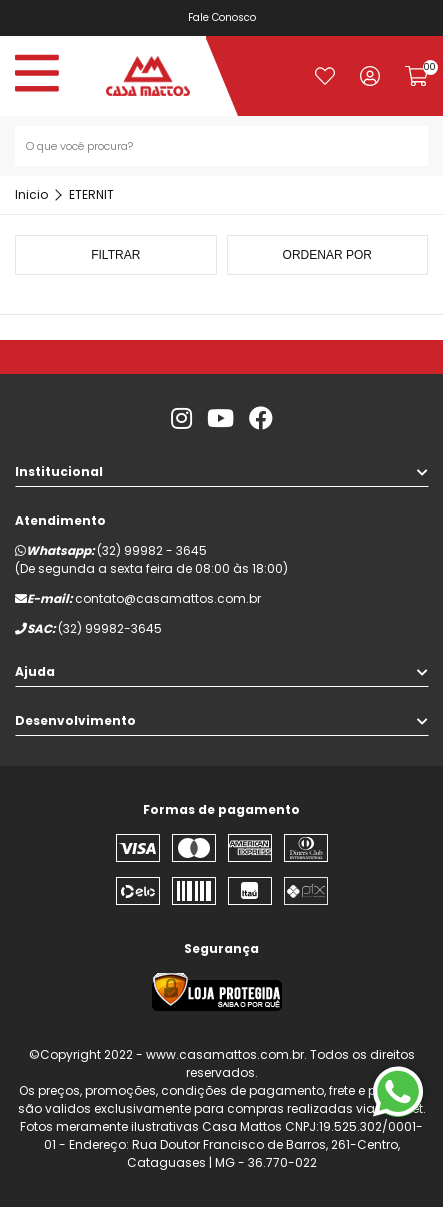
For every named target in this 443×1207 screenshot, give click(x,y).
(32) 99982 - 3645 (152, 550)
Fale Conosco (223, 17)
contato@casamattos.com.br (168, 598)
